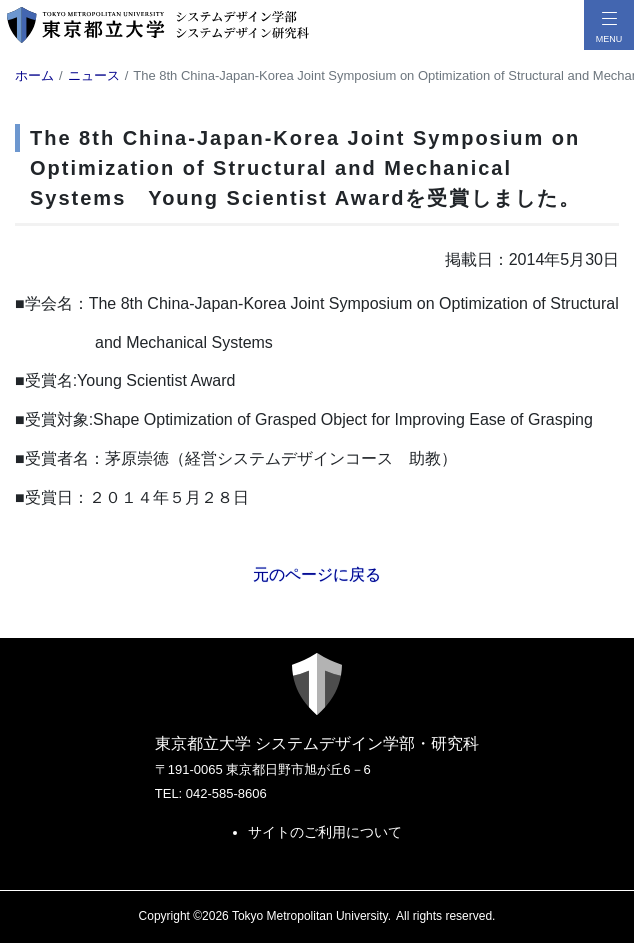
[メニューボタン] (609, 25)
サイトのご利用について (325, 832)
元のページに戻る (317, 574)
